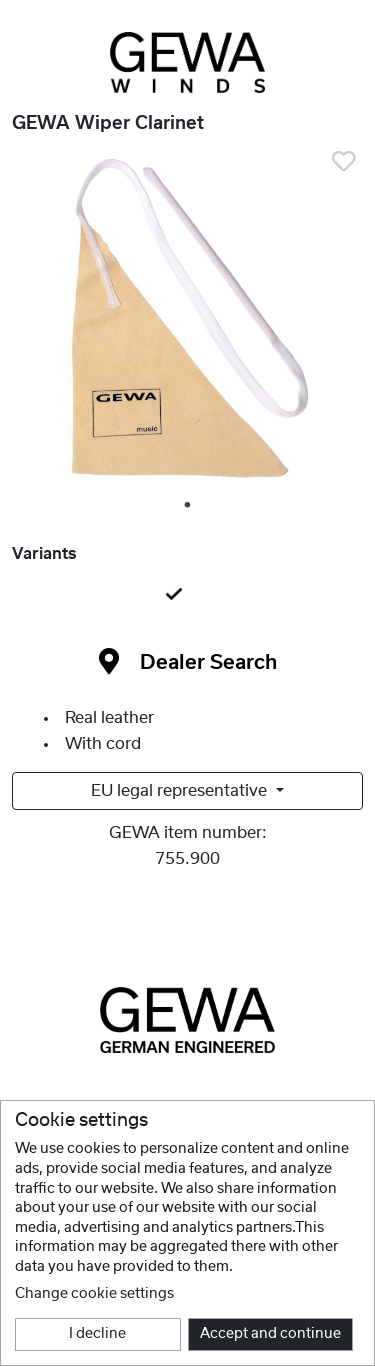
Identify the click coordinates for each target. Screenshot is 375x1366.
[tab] (187, 596)
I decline (97, 1334)
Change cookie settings (94, 1294)
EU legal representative (181, 791)
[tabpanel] (187, 325)
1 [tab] (189, 506)
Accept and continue (270, 1334)
